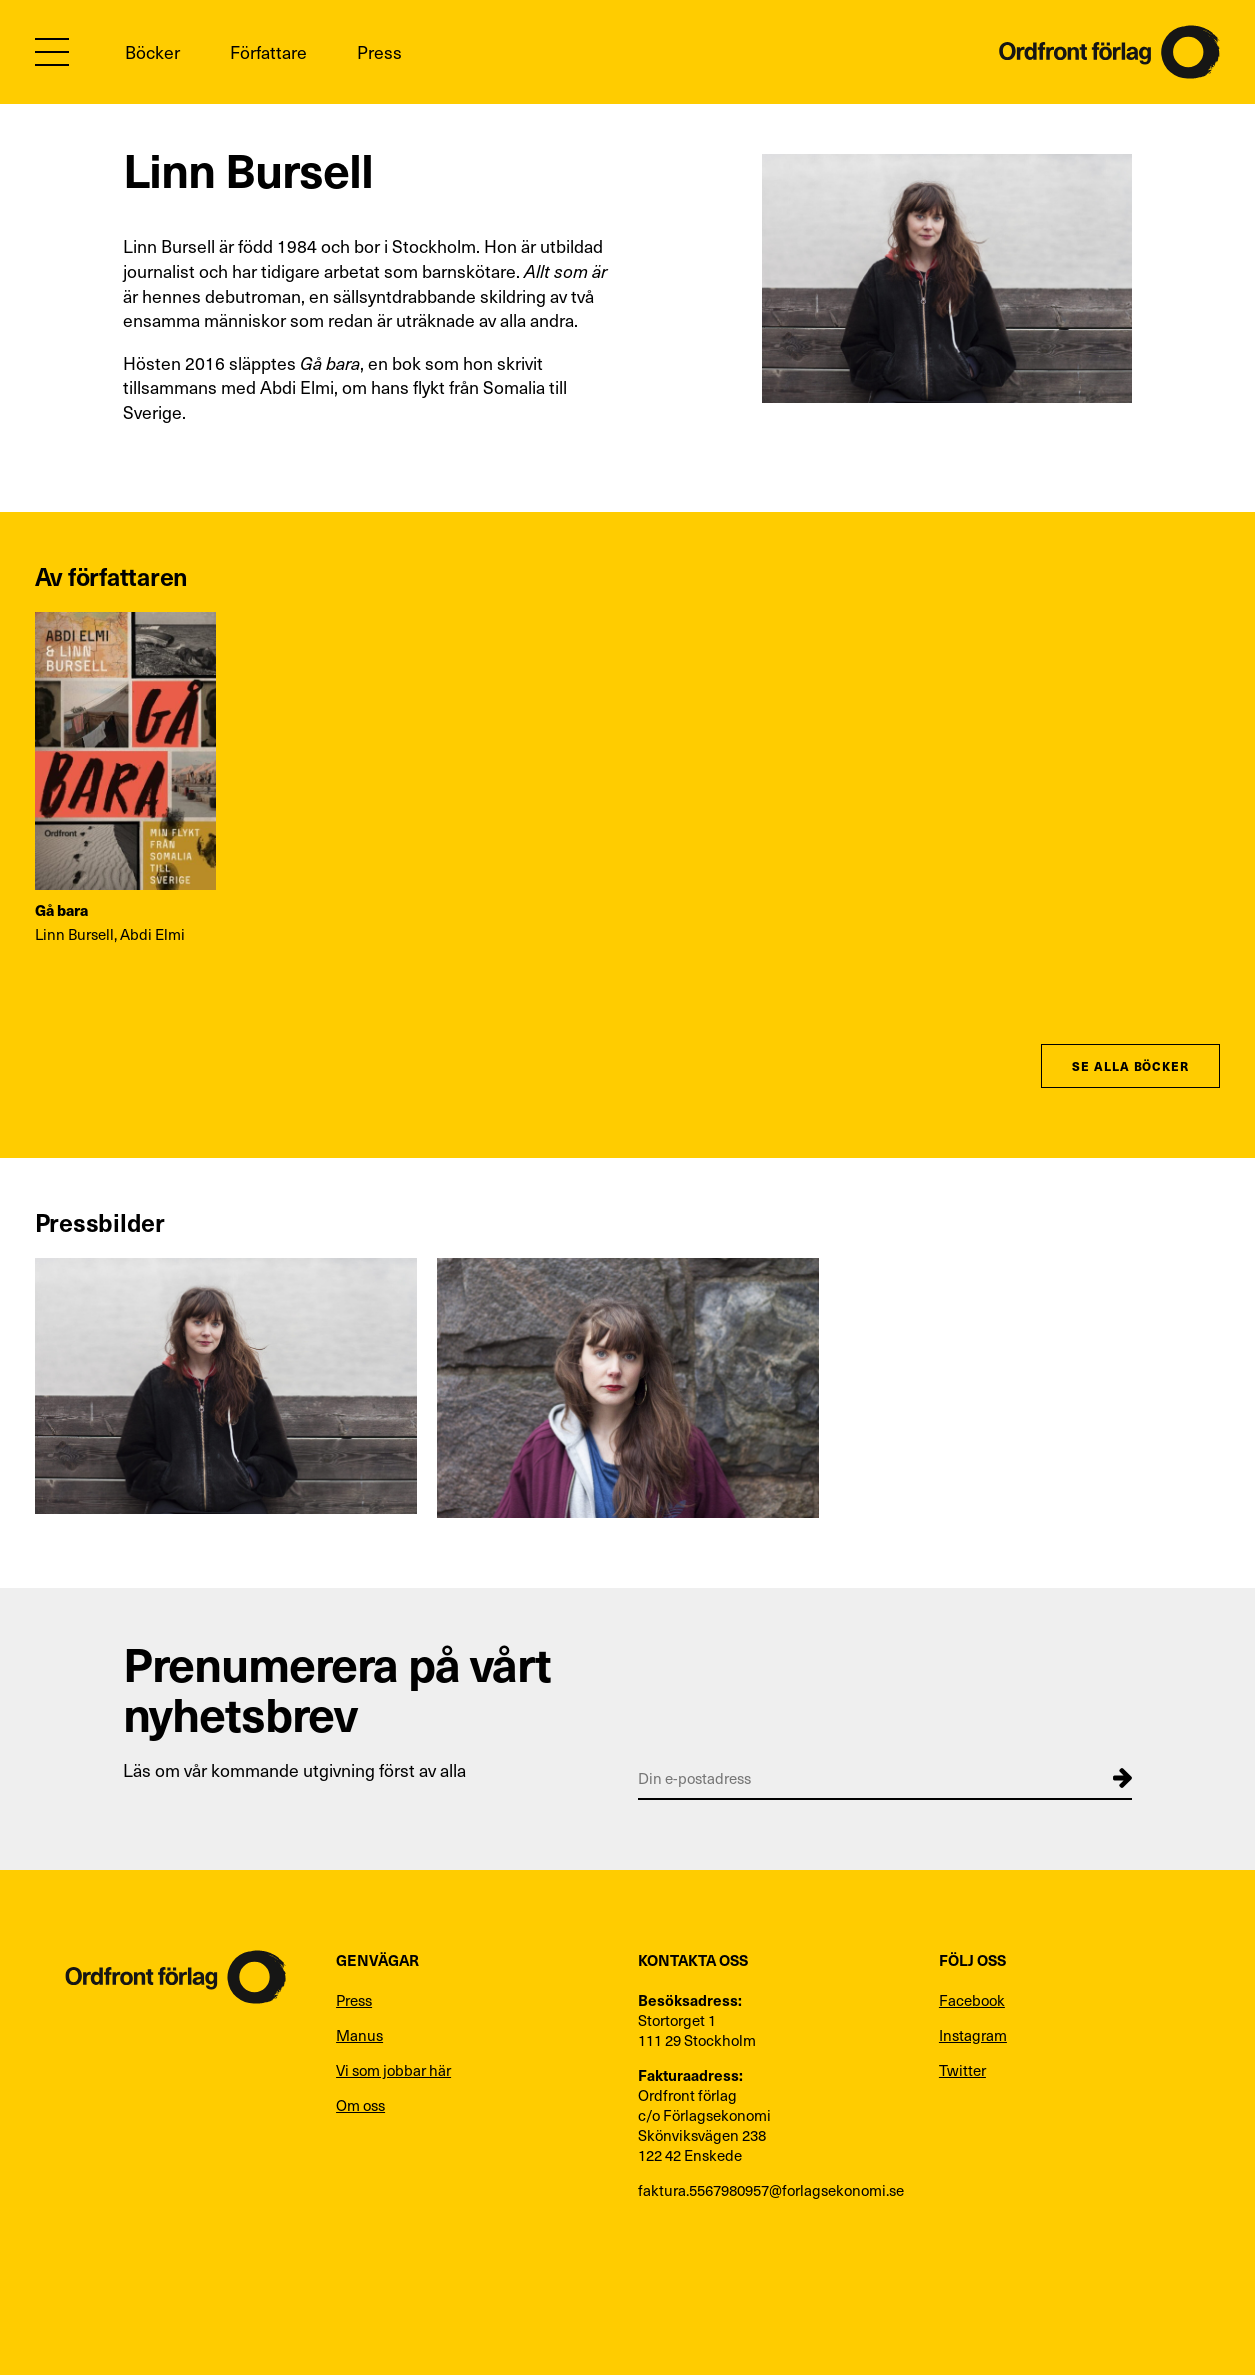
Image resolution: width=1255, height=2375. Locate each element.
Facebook (972, 2000)
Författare (268, 52)
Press (379, 52)
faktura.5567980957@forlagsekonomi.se (771, 2190)
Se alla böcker (1130, 1065)
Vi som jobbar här (393, 2070)
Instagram (973, 2035)
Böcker (152, 52)
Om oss (360, 2105)
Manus (359, 2035)
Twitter (962, 2070)
